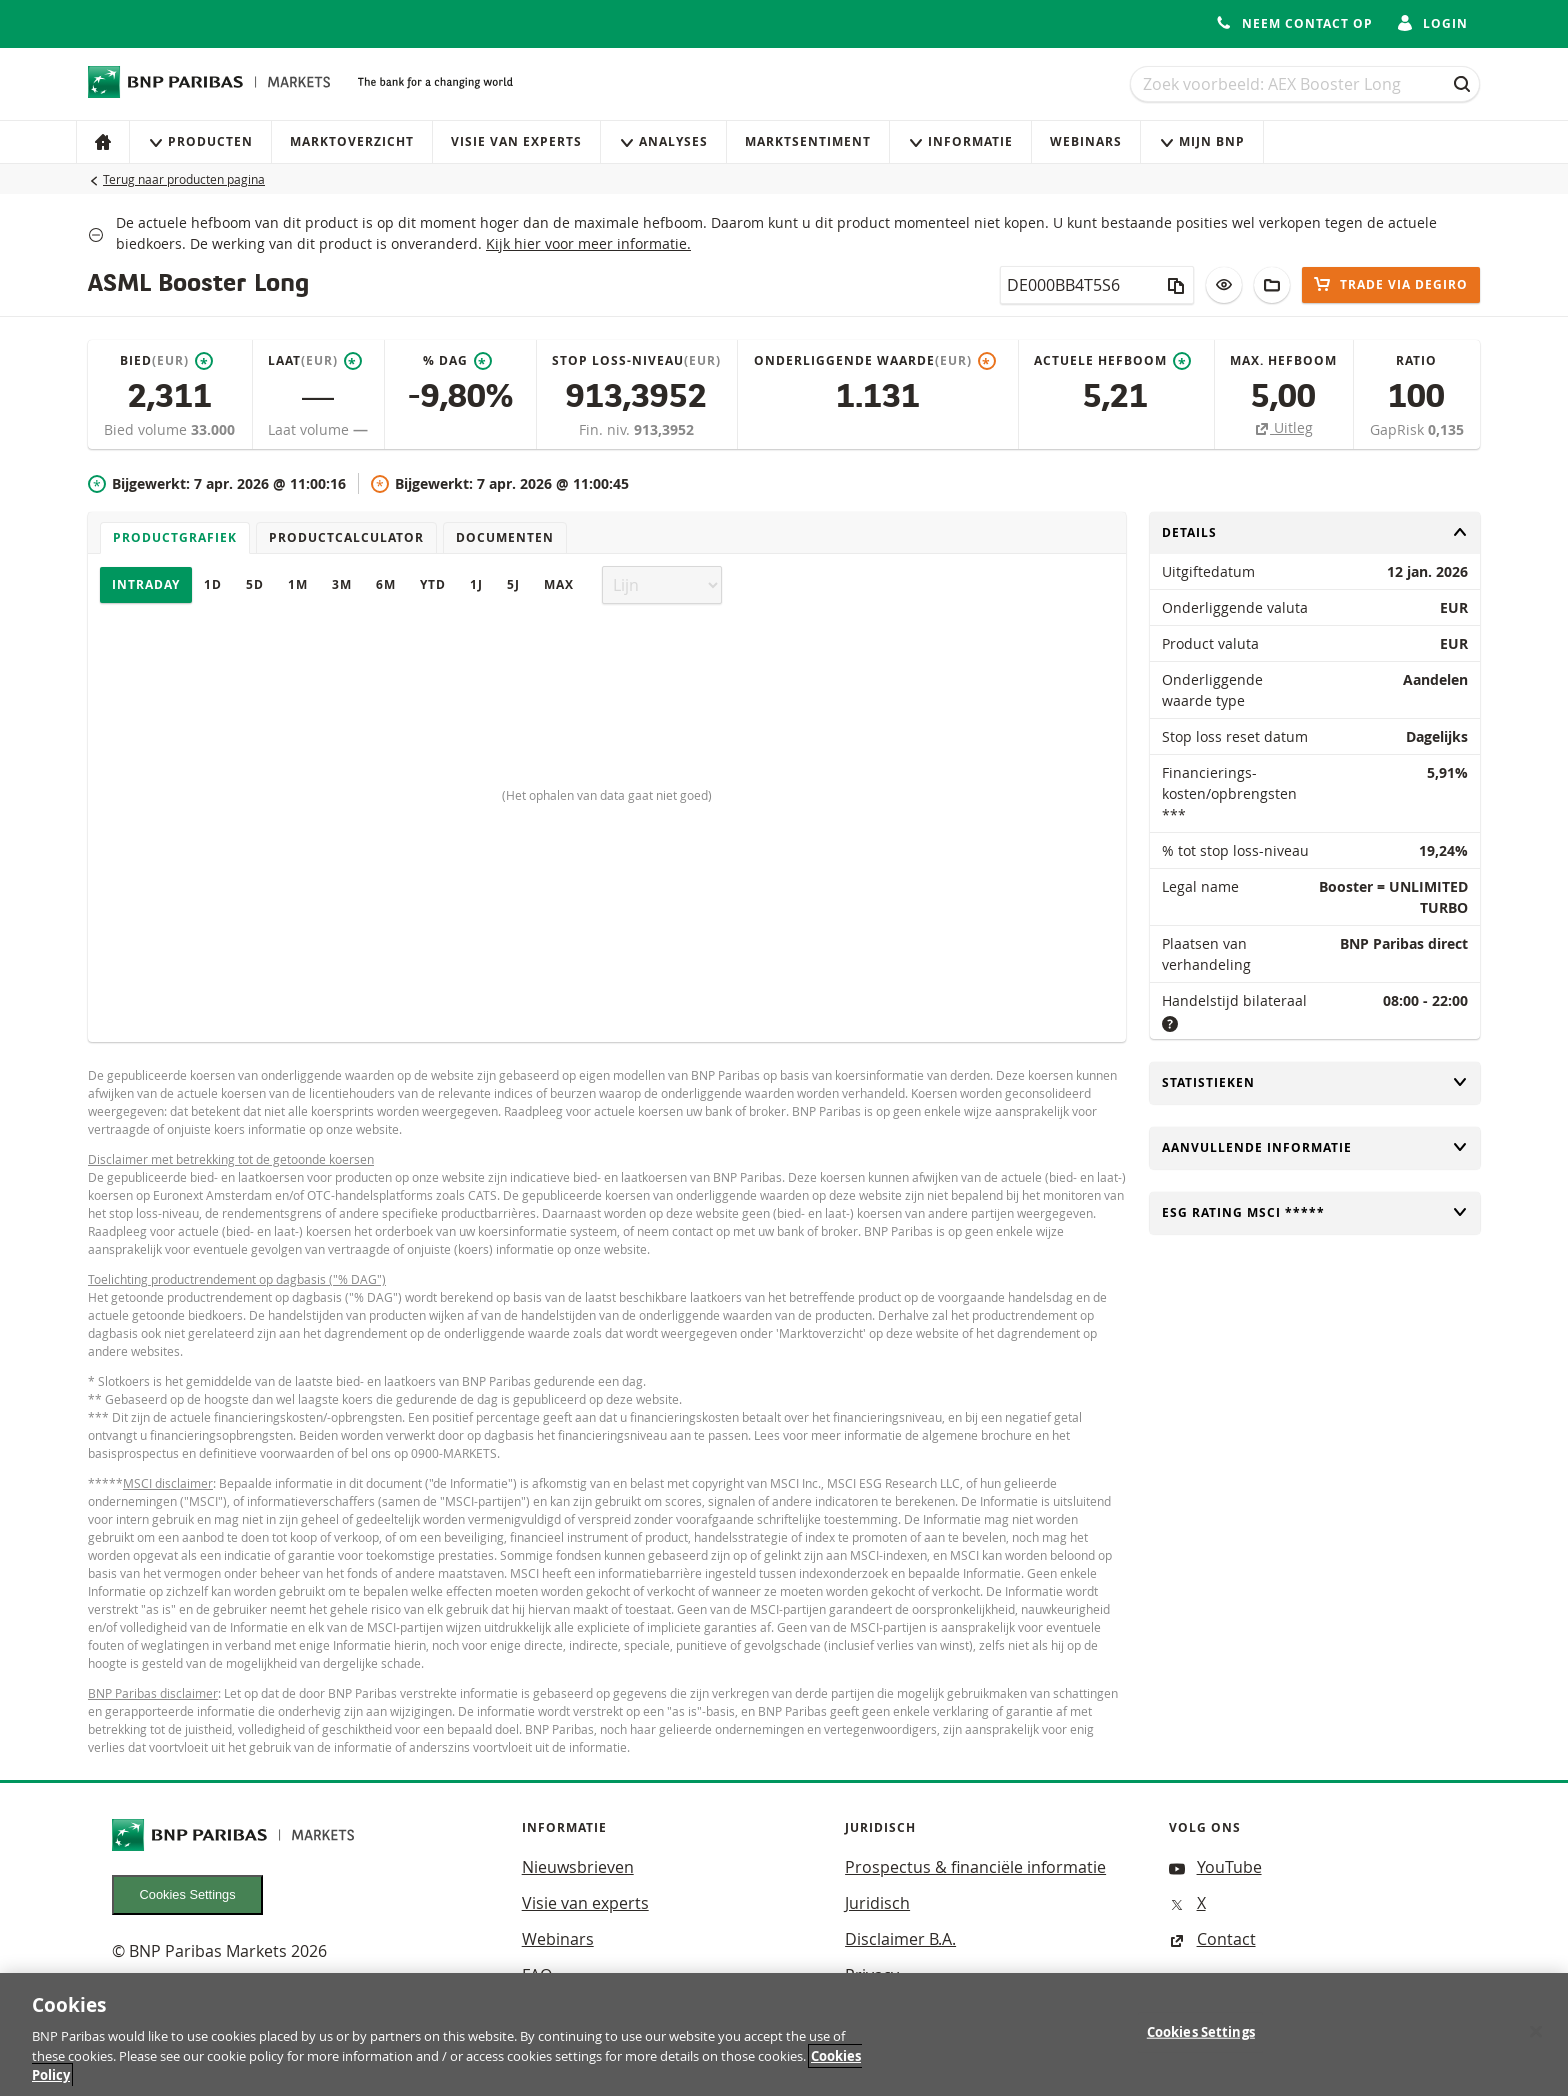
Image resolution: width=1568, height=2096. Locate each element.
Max (559, 584)
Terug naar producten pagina (184, 179)
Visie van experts (516, 141)
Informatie (960, 141)
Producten (200, 141)
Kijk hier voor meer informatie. (588, 243)
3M (342, 584)
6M (386, 584)
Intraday (146, 584)
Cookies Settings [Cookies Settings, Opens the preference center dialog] (1201, 2044)
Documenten (505, 537)
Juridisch (877, 1903)
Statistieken (1315, 1082)
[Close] (1536, 2043)
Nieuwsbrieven (578, 1867)
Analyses (663, 141)
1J (476, 584)
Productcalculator (346, 537)
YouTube (1215, 1867)
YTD (433, 584)
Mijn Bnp (1202, 141)
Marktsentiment (808, 141)
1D (213, 584)
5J (513, 584)
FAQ (537, 1975)
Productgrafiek (175, 537)
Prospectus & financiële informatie (975, 1867)
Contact (1212, 1939)
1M (298, 584)
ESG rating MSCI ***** (1315, 1212)
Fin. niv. (606, 429)
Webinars (1086, 141)
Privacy (872, 1975)
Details (1315, 532)
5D (255, 584)
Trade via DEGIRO (1391, 284)
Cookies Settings (188, 1894)
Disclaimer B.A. (900, 1939)
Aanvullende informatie (1315, 1147)
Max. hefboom (1283, 360)
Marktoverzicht (352, 141)
